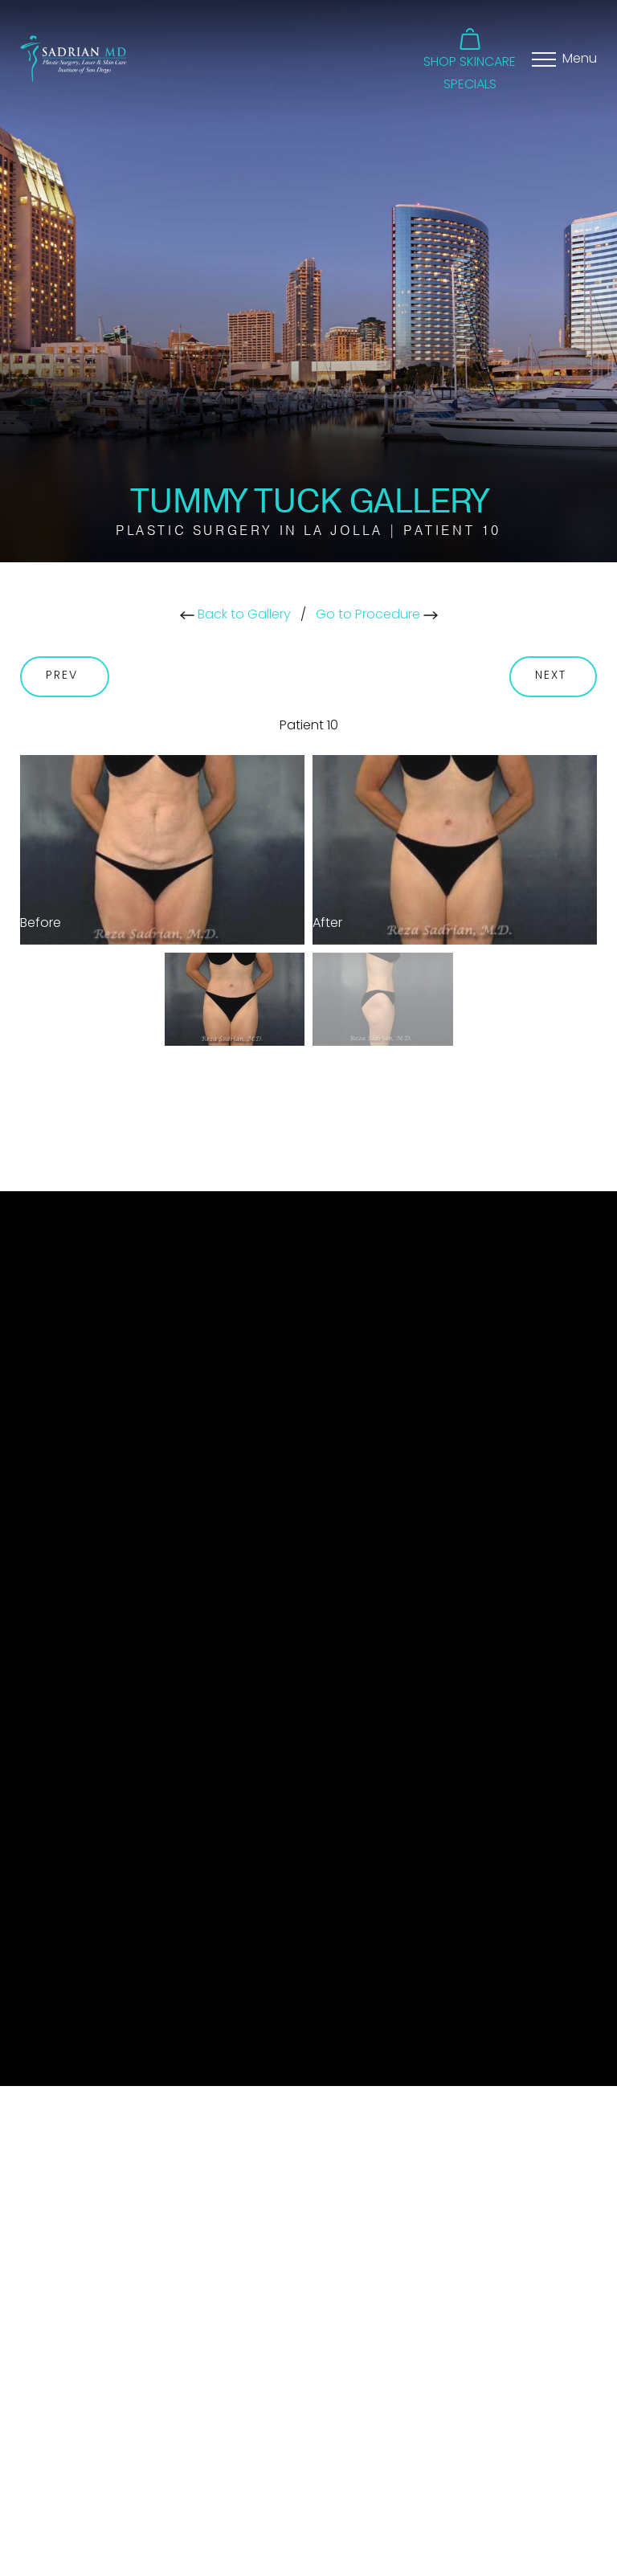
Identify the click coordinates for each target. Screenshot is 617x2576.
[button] (469, 50)
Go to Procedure (377, 615)
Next (553, 676)
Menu (579, 59)
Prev (65, 676)
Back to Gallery (235, 615)
